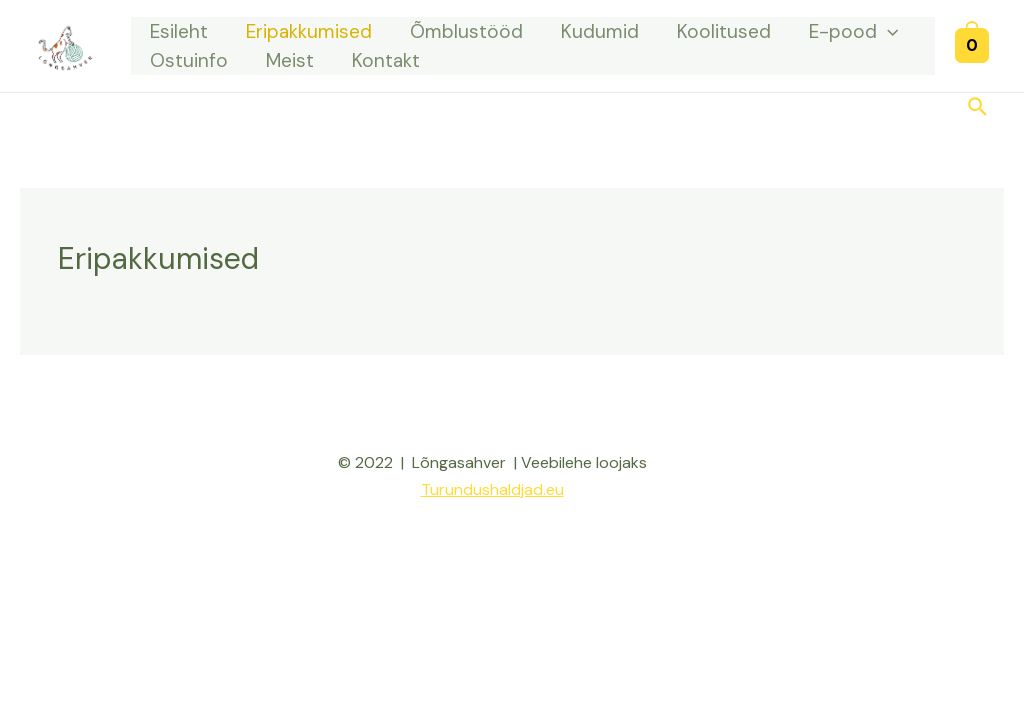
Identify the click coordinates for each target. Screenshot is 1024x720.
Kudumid (600, 31)
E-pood (853, 31)
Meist (290, 60)
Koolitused (724, 31)
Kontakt (386, 60)
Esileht (179, 31)
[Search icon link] (978, 108)
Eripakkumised (309, 31)
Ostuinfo (189, 60)
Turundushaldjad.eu (492, 489)
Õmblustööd (466, 31)
